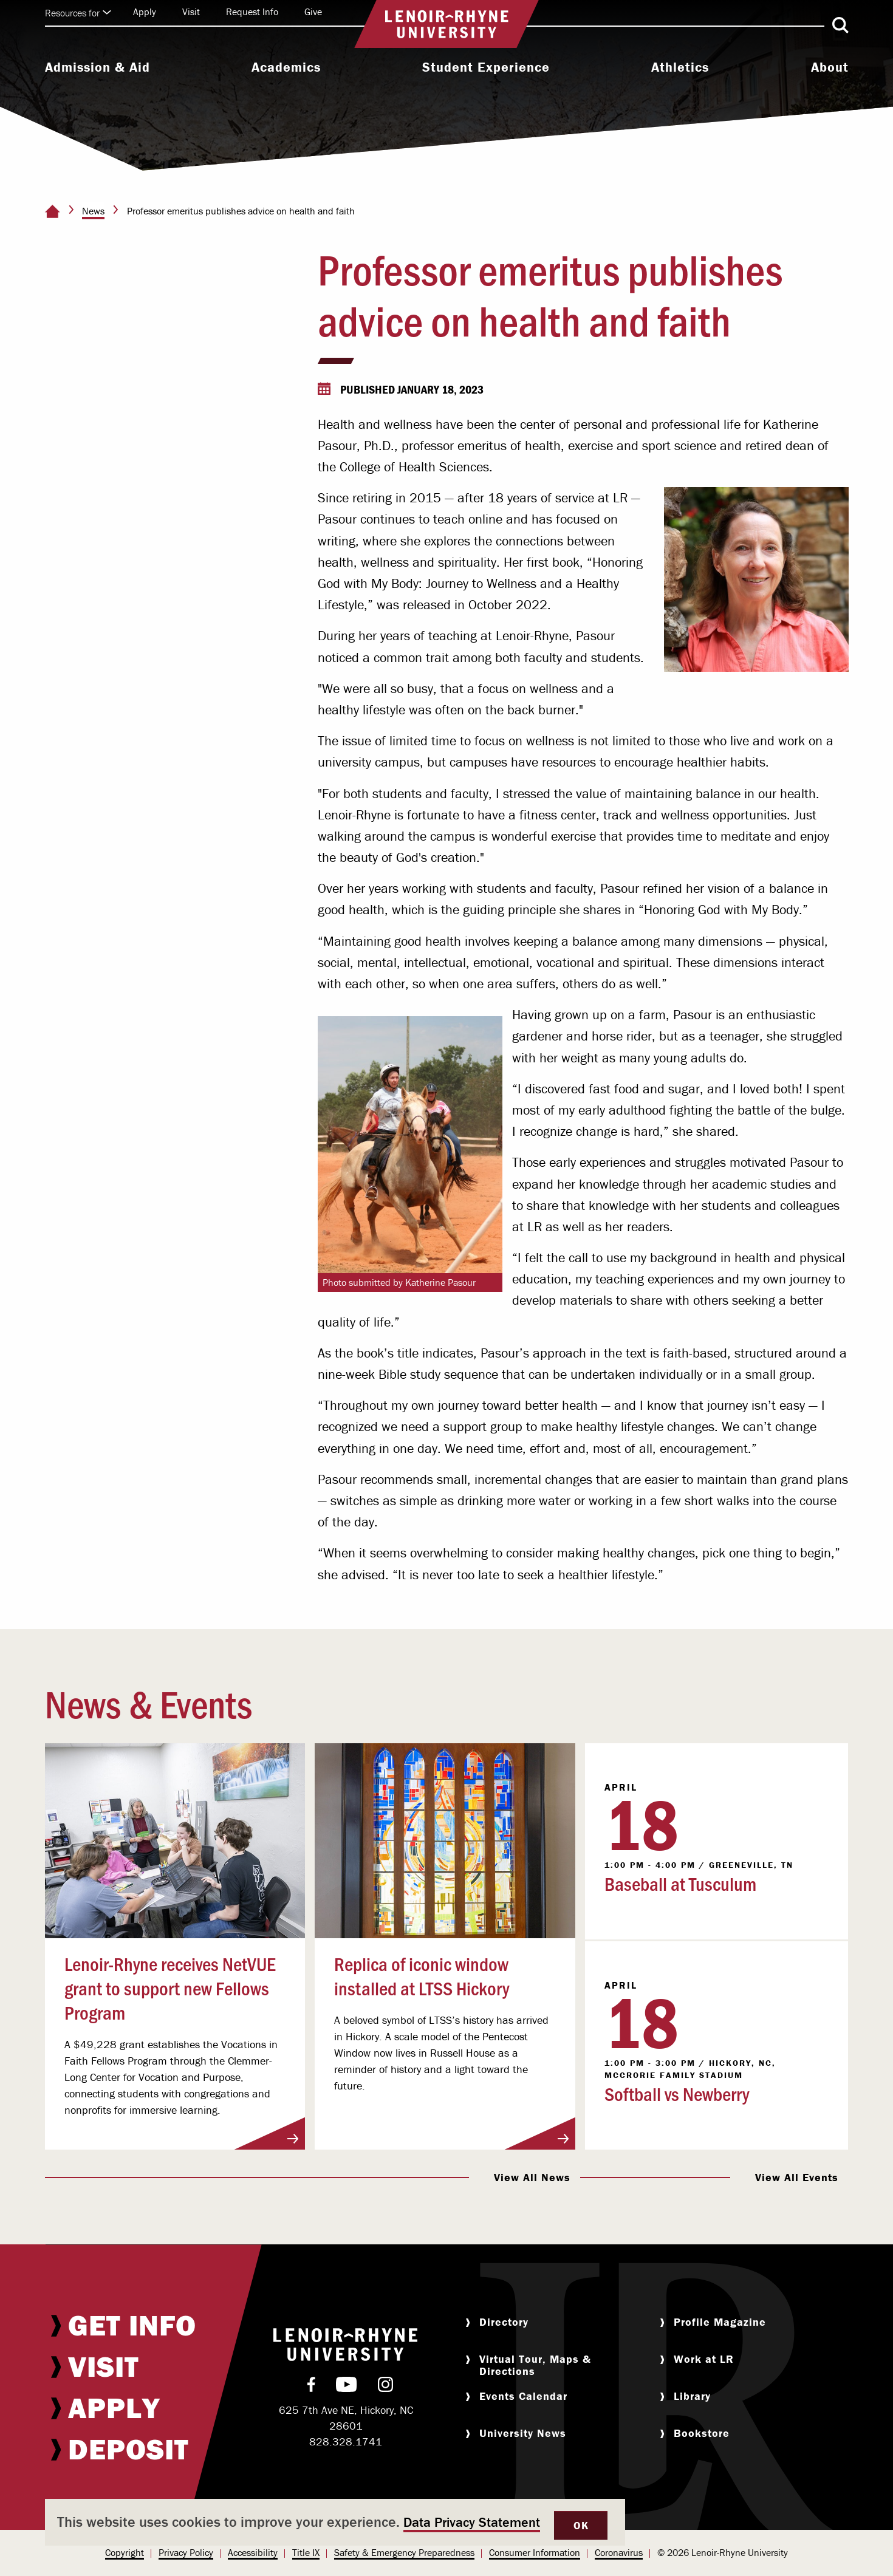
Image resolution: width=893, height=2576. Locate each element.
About (830, 67)
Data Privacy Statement (471, 2522)
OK (580, 2525)
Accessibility (253, 2552)
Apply (144, 11)
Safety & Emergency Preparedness (404, 2552)
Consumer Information (534, 2552)
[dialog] (335, 2522)
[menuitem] (97, 69)
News (93, 211)
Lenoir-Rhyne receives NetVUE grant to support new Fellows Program (170, 1987)
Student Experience (486, 67)
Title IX (306, 2552)
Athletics (680, 67)
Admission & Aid (97, 67)
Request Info (252, 11)
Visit (191, 11)
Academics (286, 67)
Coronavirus (619, 2552)
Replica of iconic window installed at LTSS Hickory (421, 1975)
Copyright (124, 2552)
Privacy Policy (186, 2552)
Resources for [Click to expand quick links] (78, 13)
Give (313, 11)
